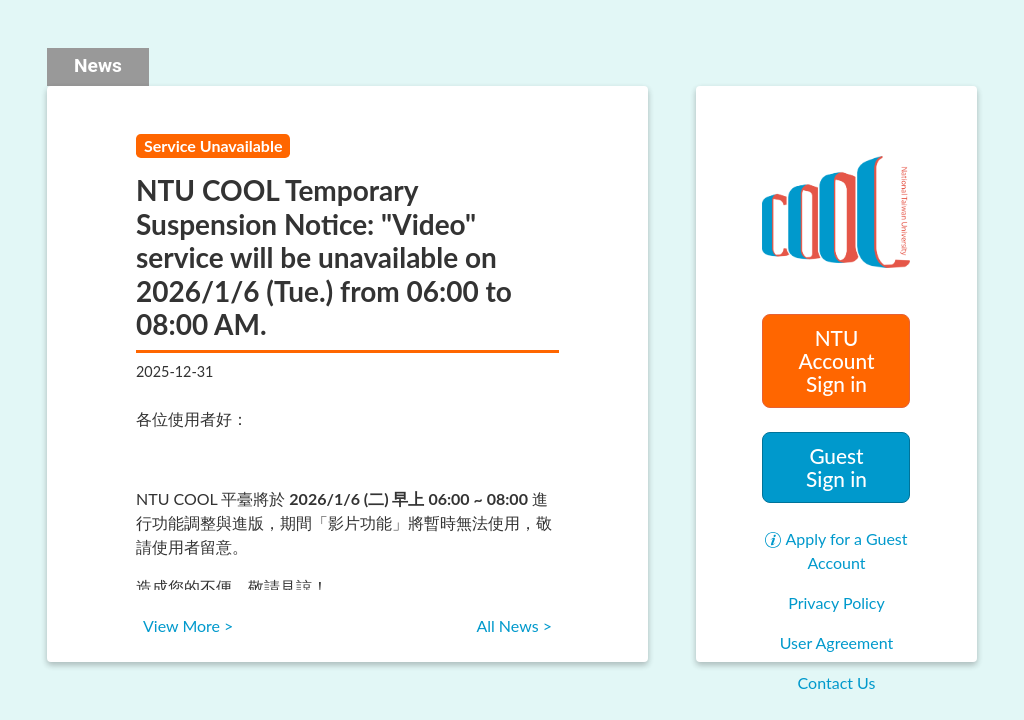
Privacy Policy (836, 602)
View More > (188, 625)
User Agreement (837, 642)
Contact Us (837, 682)
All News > (514, 625)
